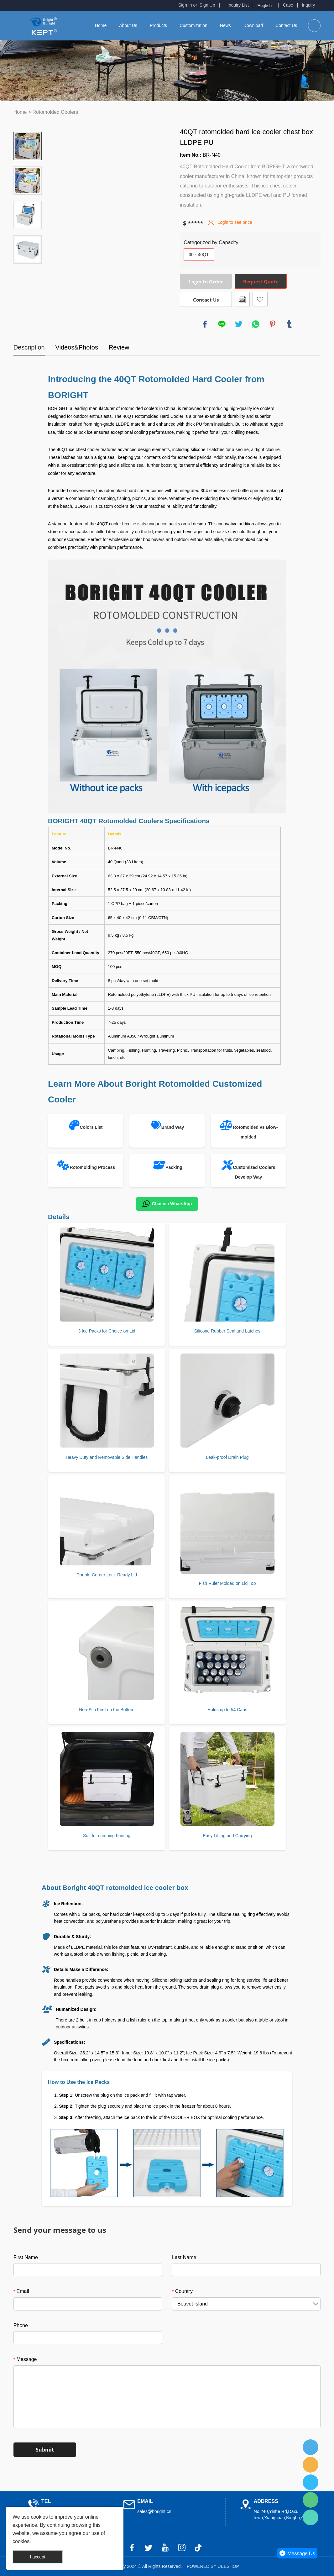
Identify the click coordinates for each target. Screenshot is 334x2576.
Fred (310, 2447)
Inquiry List (238, 5)
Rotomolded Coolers (55, 112)
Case (288, 5)
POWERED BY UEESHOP (213, 2566)
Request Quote (261, 281)
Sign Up (207, 5)
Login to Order (206, 281)
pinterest (272, 324)
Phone (20, 2325)
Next (27, 272)
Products (158, 25)
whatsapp (255, 324)
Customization (193, 25)
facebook (205, 324)
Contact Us (286, 25)
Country (182, 2291)
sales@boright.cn (154, 2511)
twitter (238, 324)
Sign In (185, 5)
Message (25, 2359)
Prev (27, 123)
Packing (173, 1167)
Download (253, 25)
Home (101, 25)
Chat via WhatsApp (167, 1203)
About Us (128, 25)
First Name (25, 2257)
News (225, 25)
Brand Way (172, 1127)
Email (21, 2291)
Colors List (91, 1127)
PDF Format (242, 299)
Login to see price (234, 222)
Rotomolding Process (92, 1167)
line (222, 324)
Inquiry (308, 5)
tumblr (289, 324)
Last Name (184, 2257)
